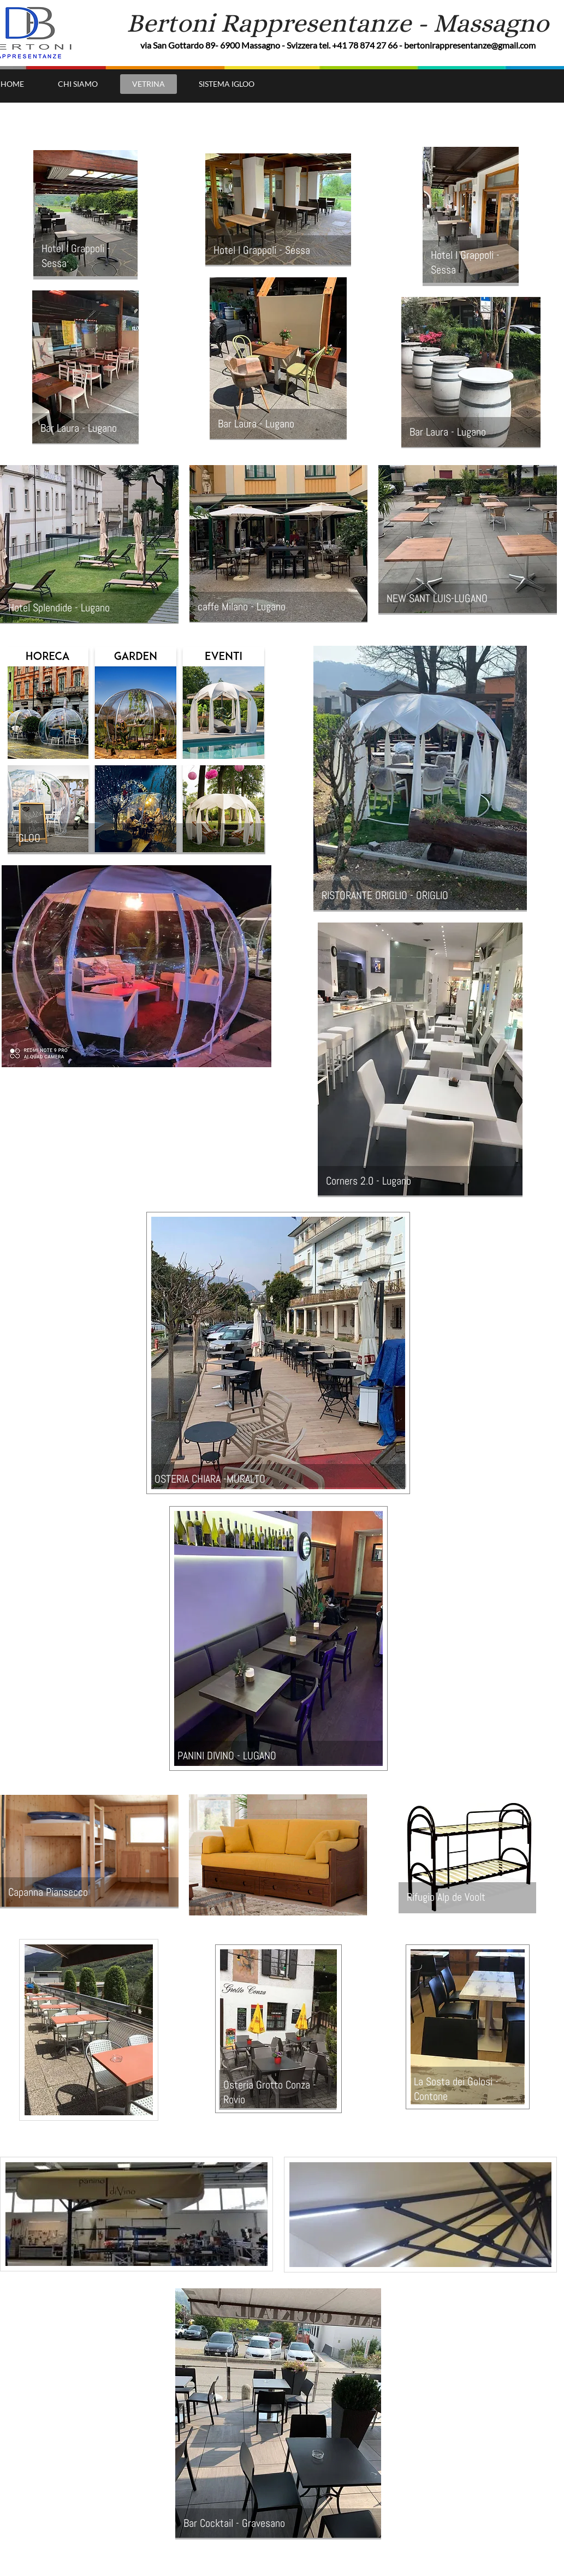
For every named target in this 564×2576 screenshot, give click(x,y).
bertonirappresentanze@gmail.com (470, 45)
